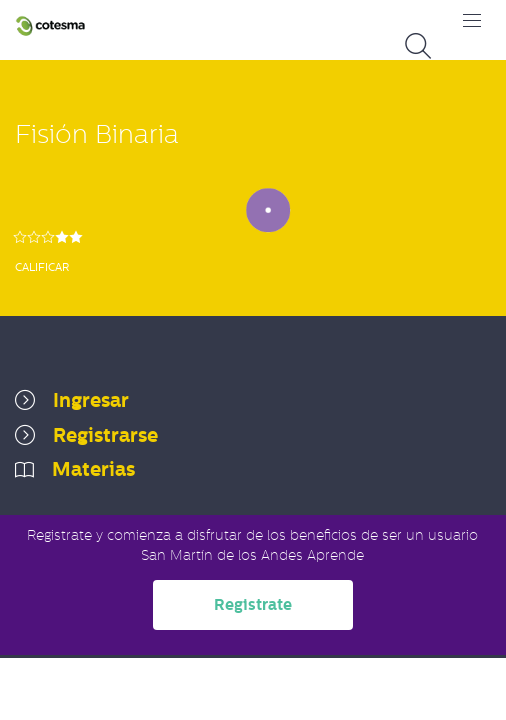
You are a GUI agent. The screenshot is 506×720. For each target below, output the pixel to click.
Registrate (253, 604)
